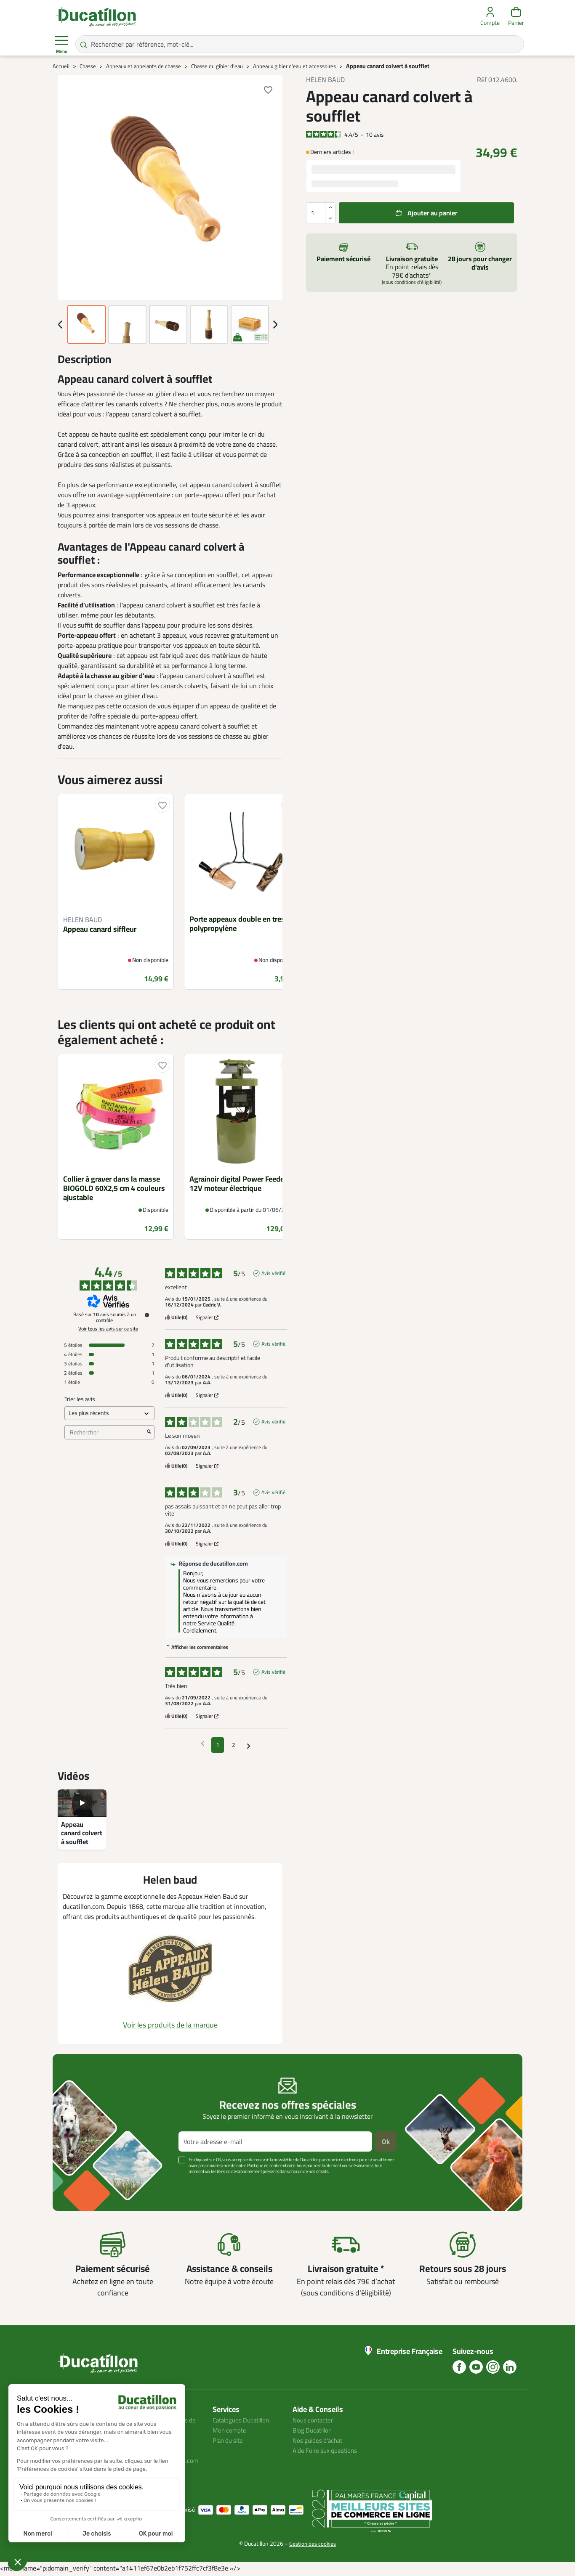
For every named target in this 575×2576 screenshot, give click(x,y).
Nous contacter (314, 2420)
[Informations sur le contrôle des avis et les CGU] (147, 1315)
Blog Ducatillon (314, 2430)
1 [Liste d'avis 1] (217, 1744)
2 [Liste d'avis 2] (233, 1744)
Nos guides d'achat (319, 2440)
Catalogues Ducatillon (244, 2420)
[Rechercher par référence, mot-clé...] (299, 44)
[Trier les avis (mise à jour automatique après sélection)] (109, 1413)
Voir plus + (81, 2184)
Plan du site (229, 2440)
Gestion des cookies (312, 2545)
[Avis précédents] (203, 1744)
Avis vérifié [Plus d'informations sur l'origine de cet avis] (273, 1273)
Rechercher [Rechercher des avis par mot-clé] (105, 1432)
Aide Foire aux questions (327, 2450)
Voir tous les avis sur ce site (108, 1329)
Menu (61, 45)
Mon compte (230, 2430)
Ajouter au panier (432, 213)
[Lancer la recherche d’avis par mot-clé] (149, 1432)
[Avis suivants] (249, 1745)
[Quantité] (320, 212)
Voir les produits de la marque (170, 2025)
